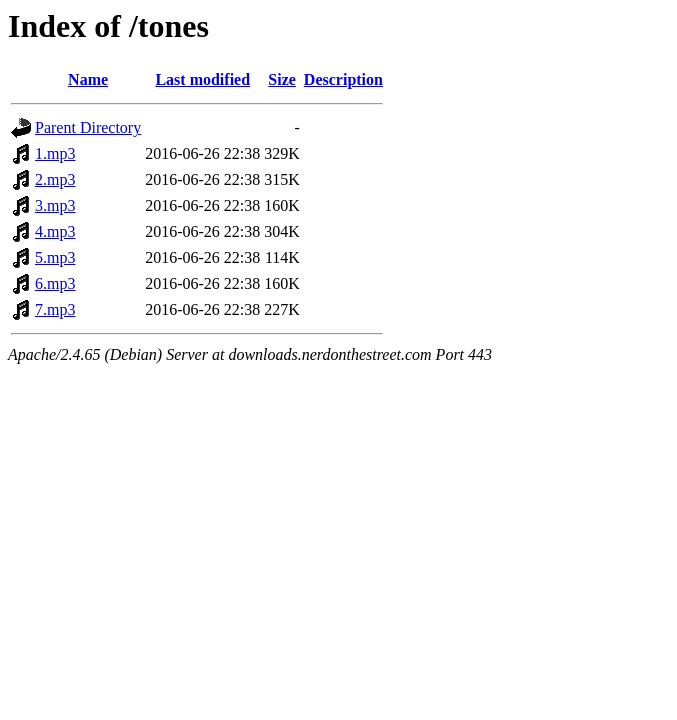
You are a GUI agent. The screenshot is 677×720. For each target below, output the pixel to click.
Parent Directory (88, 127)
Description (343, 79)
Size (282, 79)
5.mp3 (55, 257)
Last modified (202, 79)
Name (88, 79)
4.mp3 (55, 231)
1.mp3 (55, 153)
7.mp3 (55, 309)
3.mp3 (55, 205)
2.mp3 (55, 179)
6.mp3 (55, 283)
